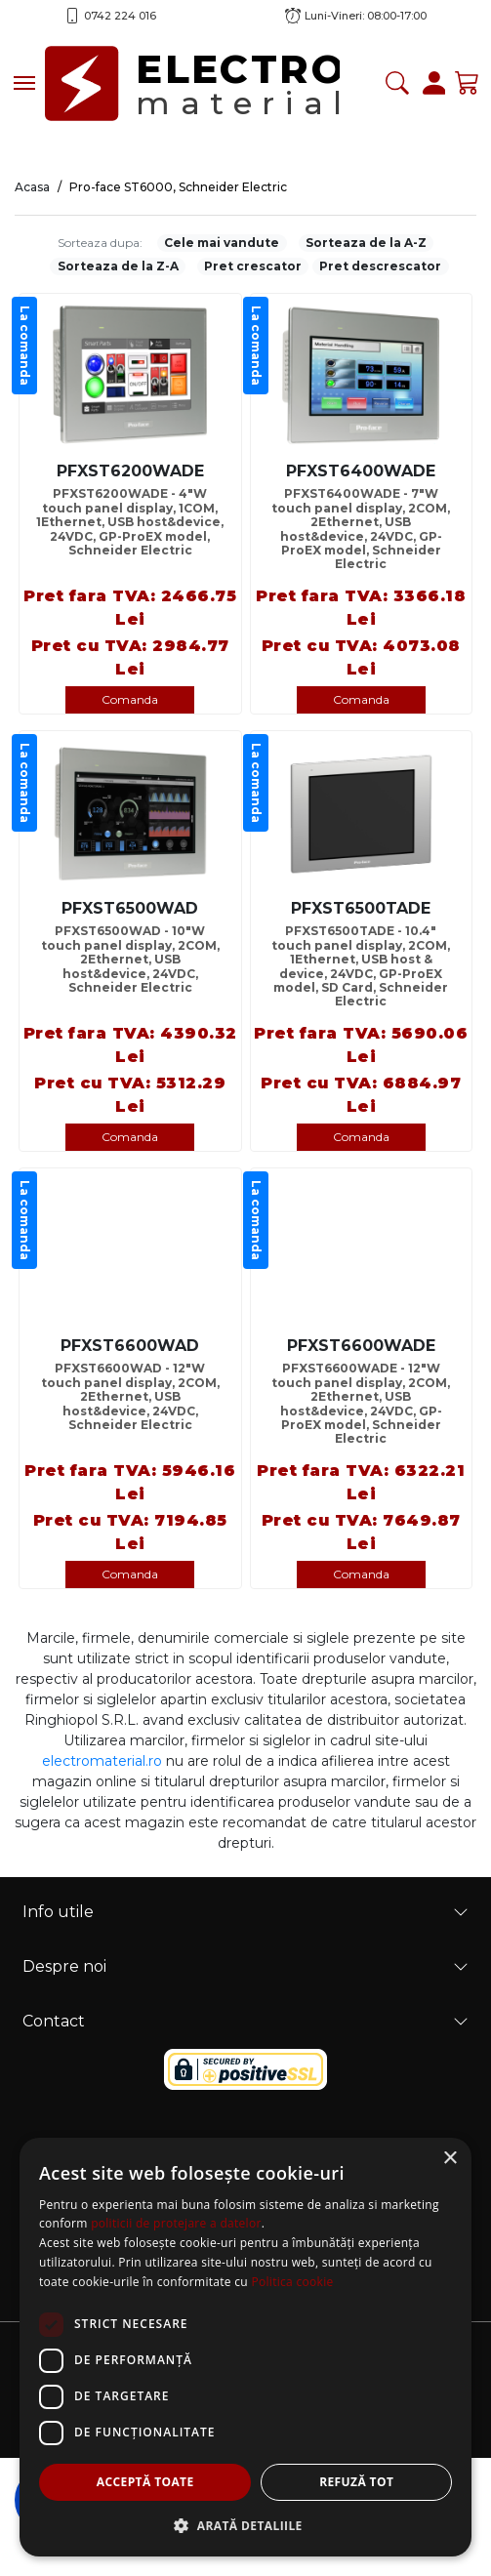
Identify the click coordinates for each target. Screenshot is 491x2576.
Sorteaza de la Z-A (118, 266)
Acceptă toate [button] (145, 2482)
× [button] (449, 2158)
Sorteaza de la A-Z (366, 242)
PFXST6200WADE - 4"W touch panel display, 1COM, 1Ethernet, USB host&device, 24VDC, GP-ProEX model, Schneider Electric (130, 522)
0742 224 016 (120, 15)
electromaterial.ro (102, 1761)
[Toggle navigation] (24, 83)
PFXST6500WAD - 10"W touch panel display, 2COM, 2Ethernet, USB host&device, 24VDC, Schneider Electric (130, 959)
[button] (245, 2525)
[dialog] (245, 2347)
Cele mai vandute (221, 242)
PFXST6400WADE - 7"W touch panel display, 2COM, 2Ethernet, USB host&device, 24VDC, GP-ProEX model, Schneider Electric (360, 522)
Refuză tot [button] (356, 2482)
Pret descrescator (380, 266)
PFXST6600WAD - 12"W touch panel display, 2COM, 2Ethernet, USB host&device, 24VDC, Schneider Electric (130, 1397)
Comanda (130, 699)
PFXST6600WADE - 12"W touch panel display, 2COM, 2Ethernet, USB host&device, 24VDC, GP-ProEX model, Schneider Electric (360, 1397)
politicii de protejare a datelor (176, 2223)
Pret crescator (253, 266)
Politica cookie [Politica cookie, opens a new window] (292, 2281)
